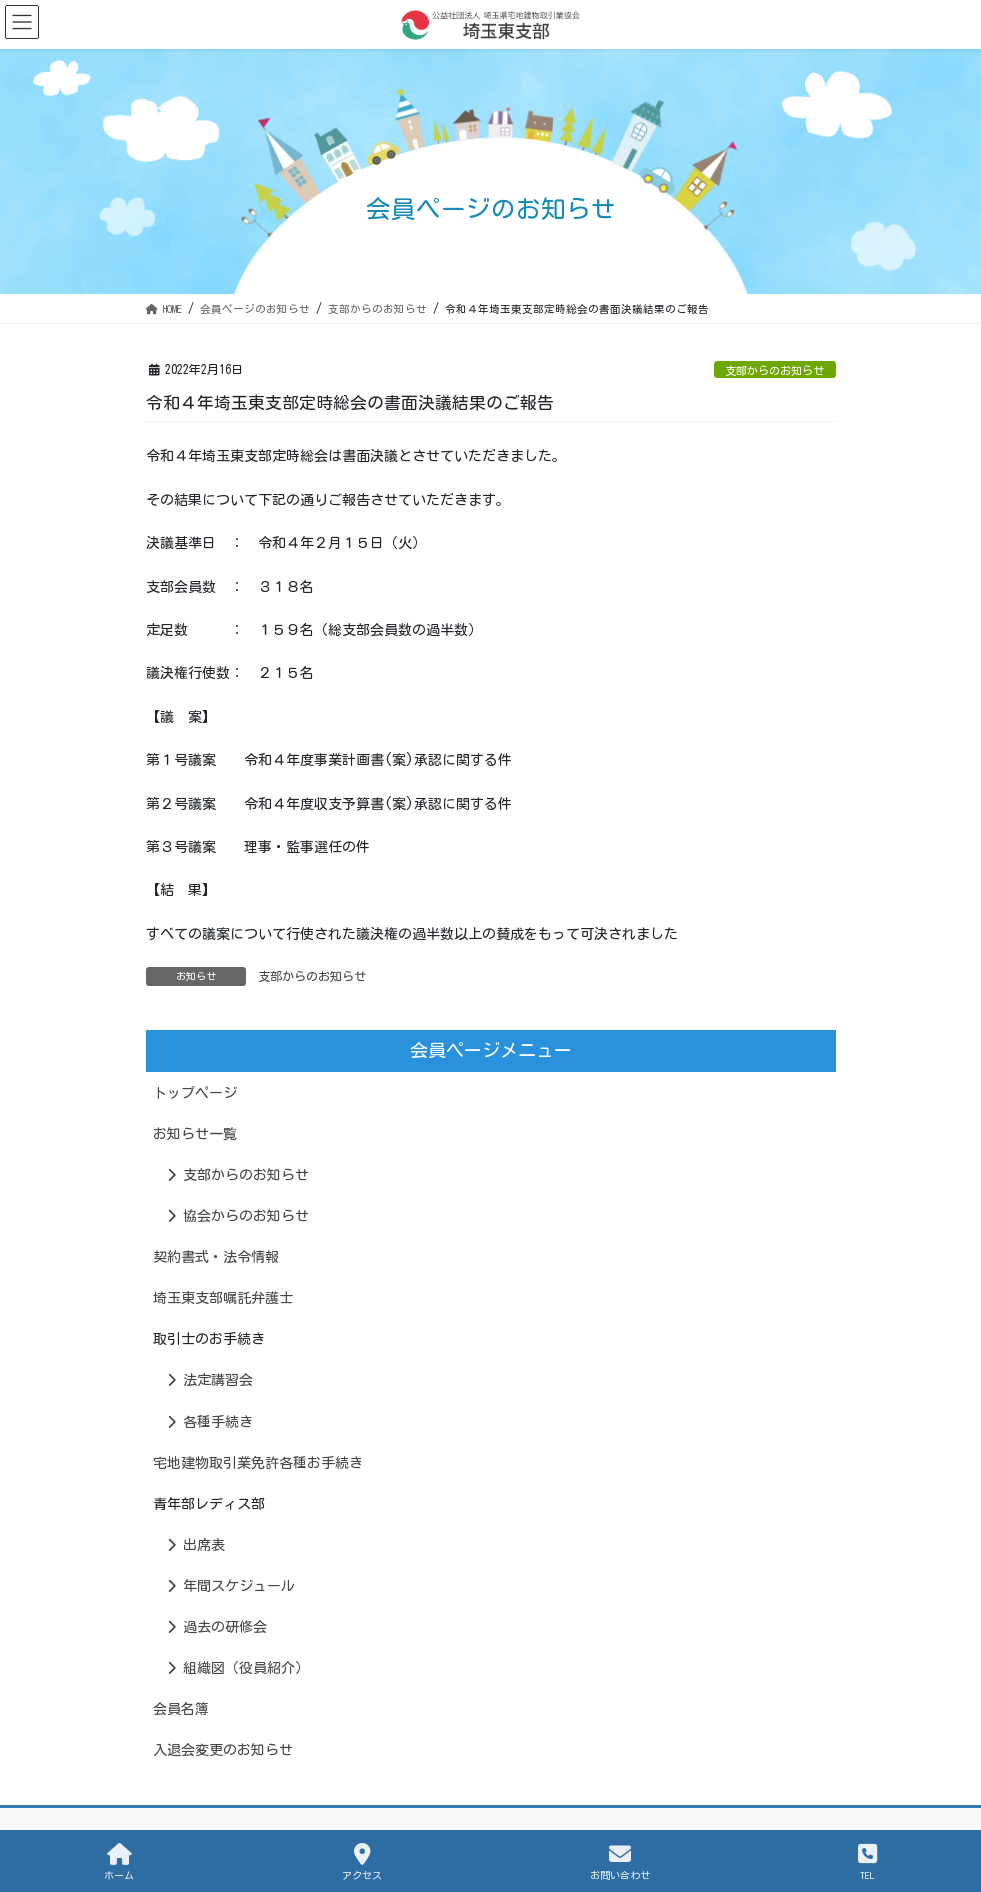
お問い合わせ (620, 1861)
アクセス (362, 1861)
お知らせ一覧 (195, 1134)
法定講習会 (210, 1380)
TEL (867, 1861)
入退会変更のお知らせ (223, 1750)
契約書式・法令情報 (216, 1257)
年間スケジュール (231, 1586)
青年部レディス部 (209, 1504)
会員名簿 (181, 1709)
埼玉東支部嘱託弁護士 (223, 1298)
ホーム (119, 1861)
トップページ (195, 1093)
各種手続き (210, 1422)
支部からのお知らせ (774, 370)
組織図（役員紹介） (238, 1668)
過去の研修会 (217, 1627)
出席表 (196, 1545)
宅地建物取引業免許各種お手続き (258, 1463)
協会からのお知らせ (238, 1216)
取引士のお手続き (209, 1339)
